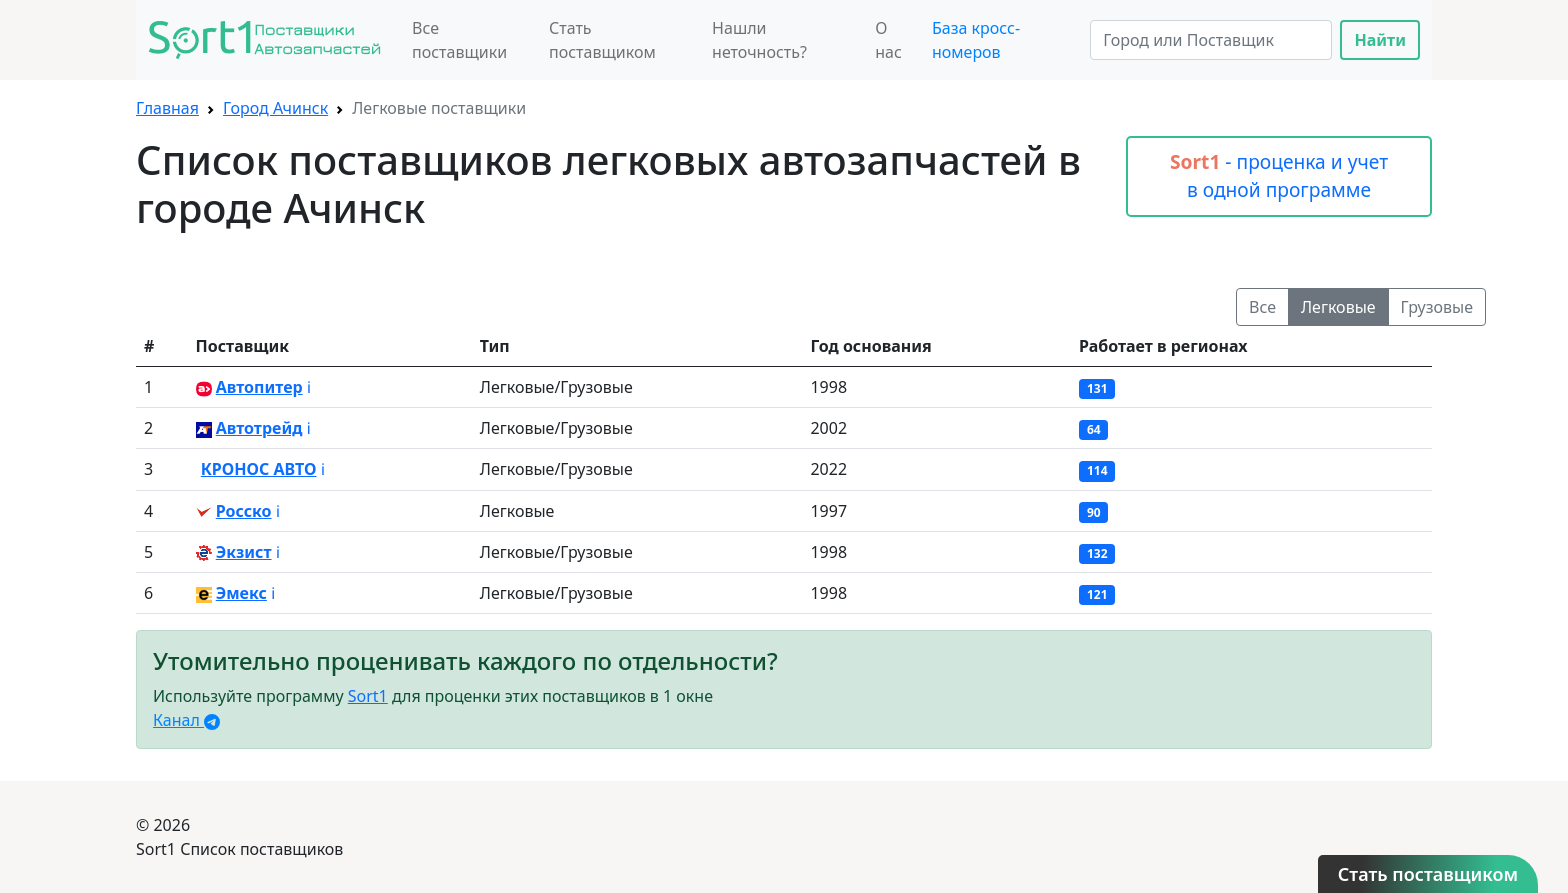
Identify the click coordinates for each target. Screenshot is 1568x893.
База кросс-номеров (976, 40)
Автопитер (259, 387)
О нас (888, 40)
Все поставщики (459, 40)
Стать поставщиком (602, 40)
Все (1262, 307)
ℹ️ (309, 387)
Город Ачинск (275, 108)
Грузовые (1437, 307)
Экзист (244, 552)
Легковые (1338, 307)
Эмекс (241, 593)
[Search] (1211, 40)
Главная (167, 108)
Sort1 (368, 696)
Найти (1380, 40)
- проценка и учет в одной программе (1279, 176)
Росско (244, 511)
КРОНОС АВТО (259, 469)
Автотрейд (259, 428)
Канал (186, 720)
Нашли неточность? (759, 40)
